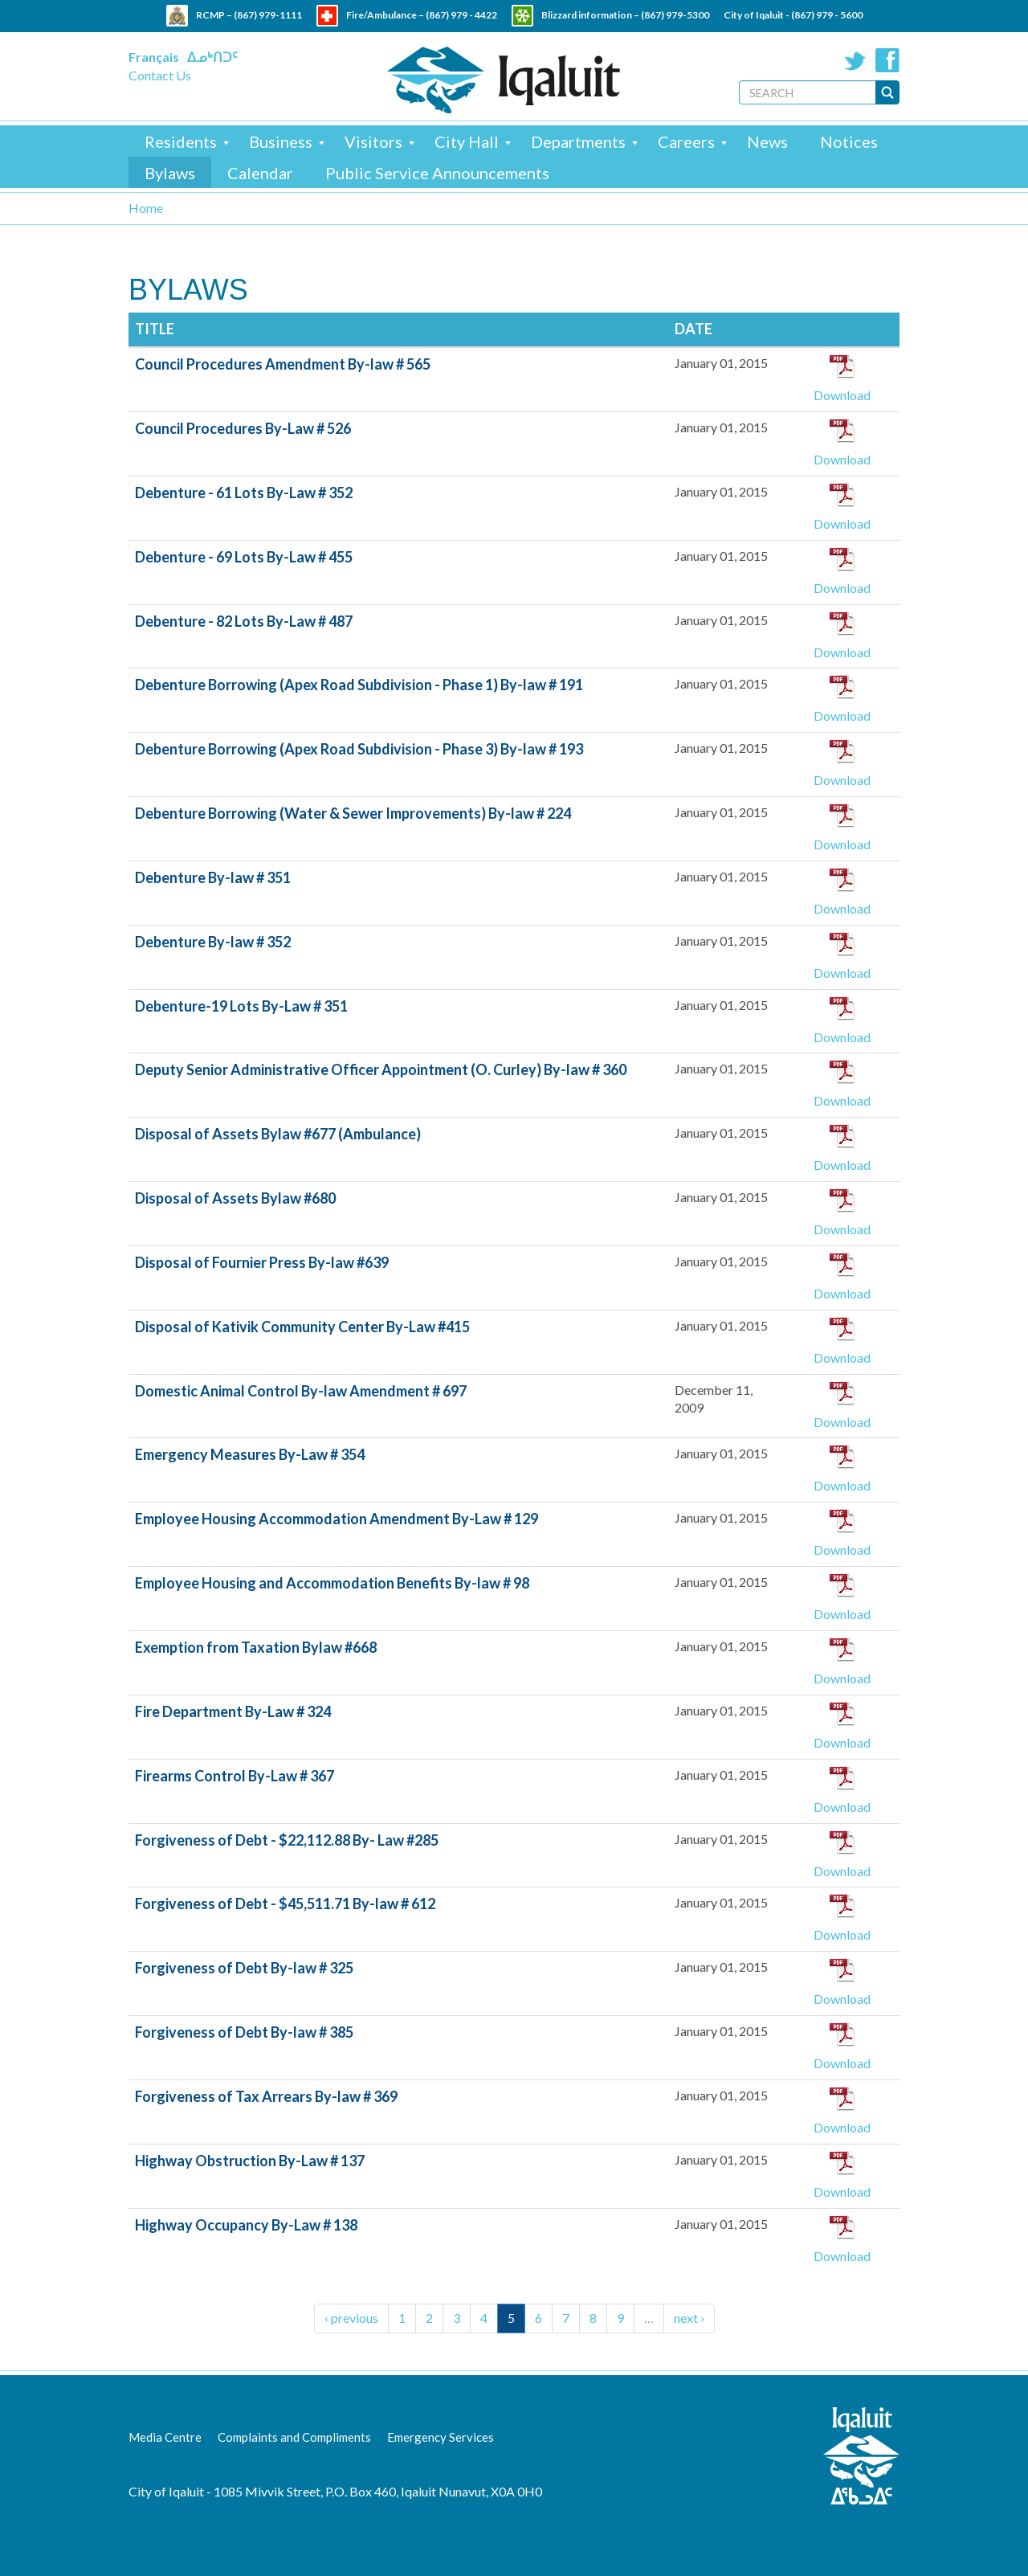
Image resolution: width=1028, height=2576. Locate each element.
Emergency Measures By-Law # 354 (250, 1454)
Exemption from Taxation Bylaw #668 (256, 1647)
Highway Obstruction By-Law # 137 (250, 2160)
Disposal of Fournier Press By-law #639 (262, 1262)
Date (693, 328)
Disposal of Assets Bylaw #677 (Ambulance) (278, 1134)
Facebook (887, 60)
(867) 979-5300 (675, 15)
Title (154, 328)
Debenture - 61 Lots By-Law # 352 (244, 492)
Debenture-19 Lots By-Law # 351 (241, 1006)
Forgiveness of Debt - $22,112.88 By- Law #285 (287, 1840)
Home (145, 207)
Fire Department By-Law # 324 (233, 1711)
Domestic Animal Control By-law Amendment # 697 (301, 1391)
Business (280, 141)
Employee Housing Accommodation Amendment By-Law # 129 (336, 1518)
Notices (849, 141)
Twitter (855, 60)
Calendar (260, 172)
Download (842, 395)
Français (153, 56)
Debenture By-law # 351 (213, 877)
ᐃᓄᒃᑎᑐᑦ (212, 56)
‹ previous (351, 2317)
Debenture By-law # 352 (213, 942)
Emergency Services (440, 2437)
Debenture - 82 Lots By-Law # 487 (244, 621)
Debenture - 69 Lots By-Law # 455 (244, 557)
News (767, 141)
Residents (181, 141)
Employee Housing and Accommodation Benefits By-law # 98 (332, 1583)
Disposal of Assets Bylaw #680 (235, 1198)
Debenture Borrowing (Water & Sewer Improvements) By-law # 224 (353, 813)
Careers (686, 141)
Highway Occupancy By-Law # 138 (246, 2225)
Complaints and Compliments (294, 2437)
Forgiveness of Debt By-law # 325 (244, 1968)
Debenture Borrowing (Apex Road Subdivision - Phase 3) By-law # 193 (359, 749)
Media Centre (165, 2437)
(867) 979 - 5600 (827, 15)
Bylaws (170, 172)
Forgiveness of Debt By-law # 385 (244, 2032)
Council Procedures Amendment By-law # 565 (282, 364)
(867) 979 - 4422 (461, 15)
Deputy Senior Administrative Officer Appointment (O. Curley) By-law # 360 (380, 1069)
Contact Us (159, 75)
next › (689, 2317)
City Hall (466, 141)
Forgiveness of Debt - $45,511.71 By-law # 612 (285, 1903)
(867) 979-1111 (268, 15)
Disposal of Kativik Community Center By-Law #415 (302, 1326)
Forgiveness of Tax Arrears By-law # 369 (266, 2096)
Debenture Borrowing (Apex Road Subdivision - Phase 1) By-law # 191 (359, 684)
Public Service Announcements (437, 172)
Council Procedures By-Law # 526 (243, 428)
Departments (578, 141)
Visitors (373, 141)
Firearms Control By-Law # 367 (234, 1776)
